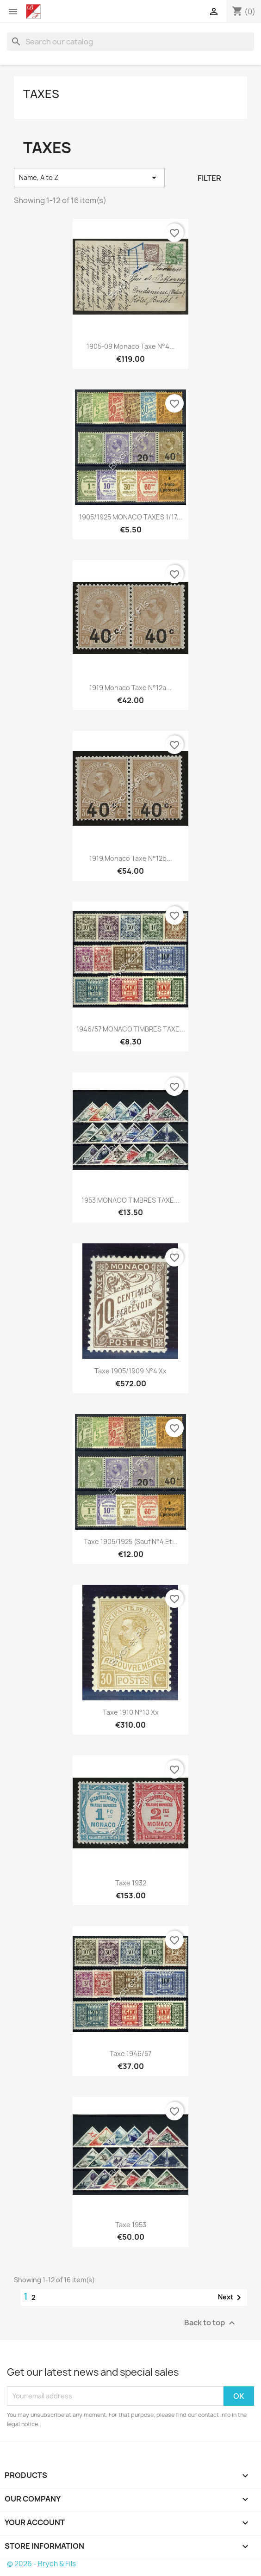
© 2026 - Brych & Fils (41, 2564)
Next (231, 2297)
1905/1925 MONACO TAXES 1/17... (130, 517)
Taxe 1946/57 (130, 2053)
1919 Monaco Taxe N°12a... (130, 687)
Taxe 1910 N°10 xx (131, 1712)
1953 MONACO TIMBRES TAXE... (130, 1200)
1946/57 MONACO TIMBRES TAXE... (130, 1029)
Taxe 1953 (130, 2224)
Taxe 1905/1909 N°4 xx (130, 1370)
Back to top (210, 2323)
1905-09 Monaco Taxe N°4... (131, 346)
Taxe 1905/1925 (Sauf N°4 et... (131, 1541)
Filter (209, 178)
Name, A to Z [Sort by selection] (89, 177)
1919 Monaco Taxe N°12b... (130, 858)
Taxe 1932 (130, 1882)
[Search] (130, 41)
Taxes (41, 94)
